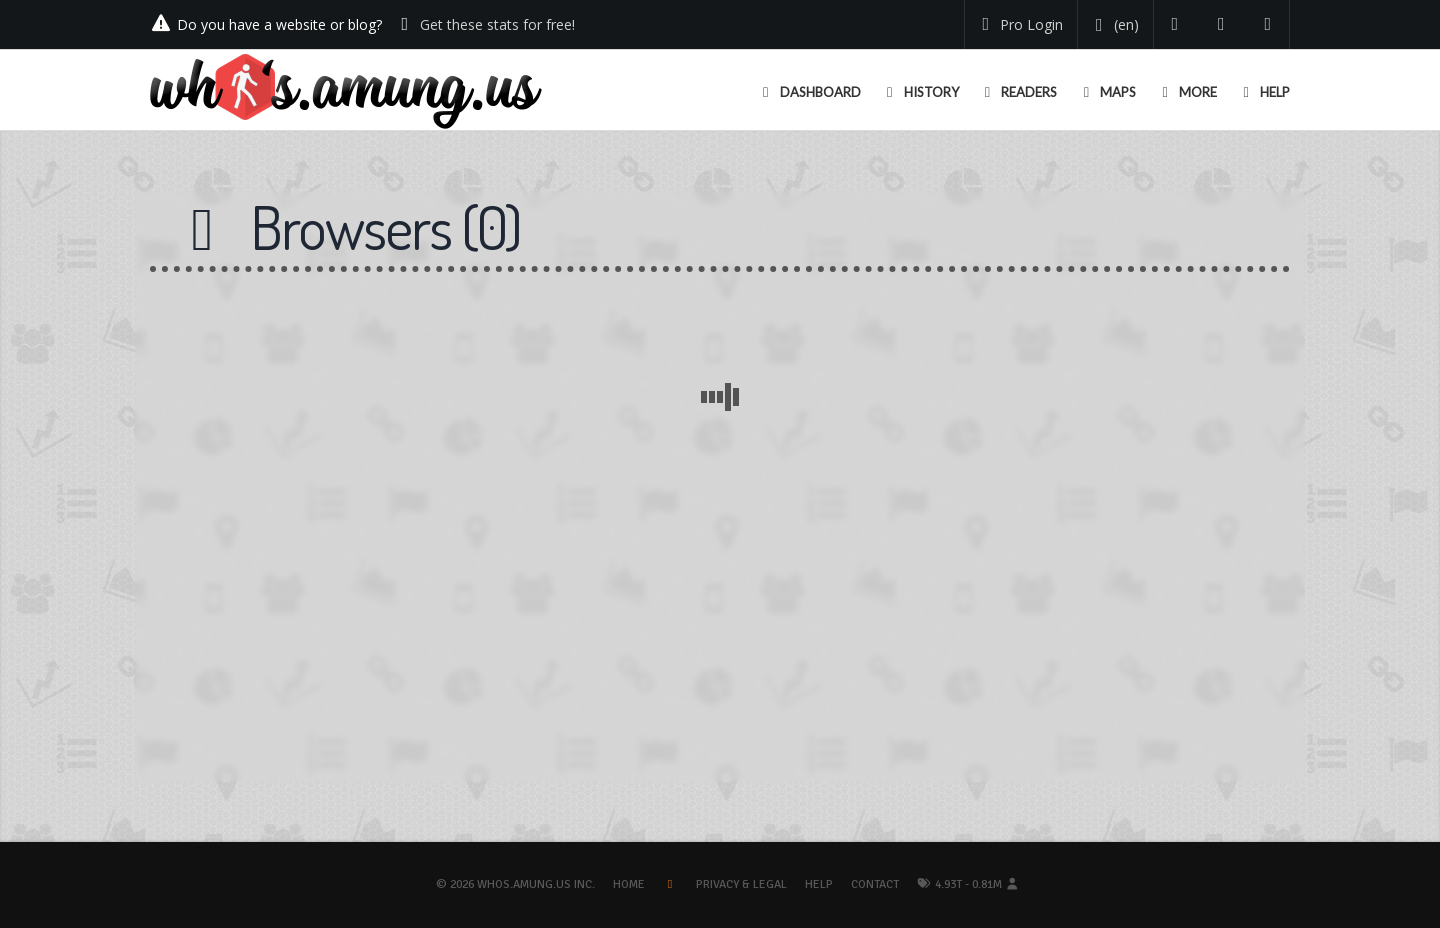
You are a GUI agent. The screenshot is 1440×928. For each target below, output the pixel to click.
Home (629, 884)
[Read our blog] (1221, 24)
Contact (875, 884)
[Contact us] (1268, 24)
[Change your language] (1113, 25)
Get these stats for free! (497, 24)
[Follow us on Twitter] (1175, 24)
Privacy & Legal (741, 884)
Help (819, 884)
